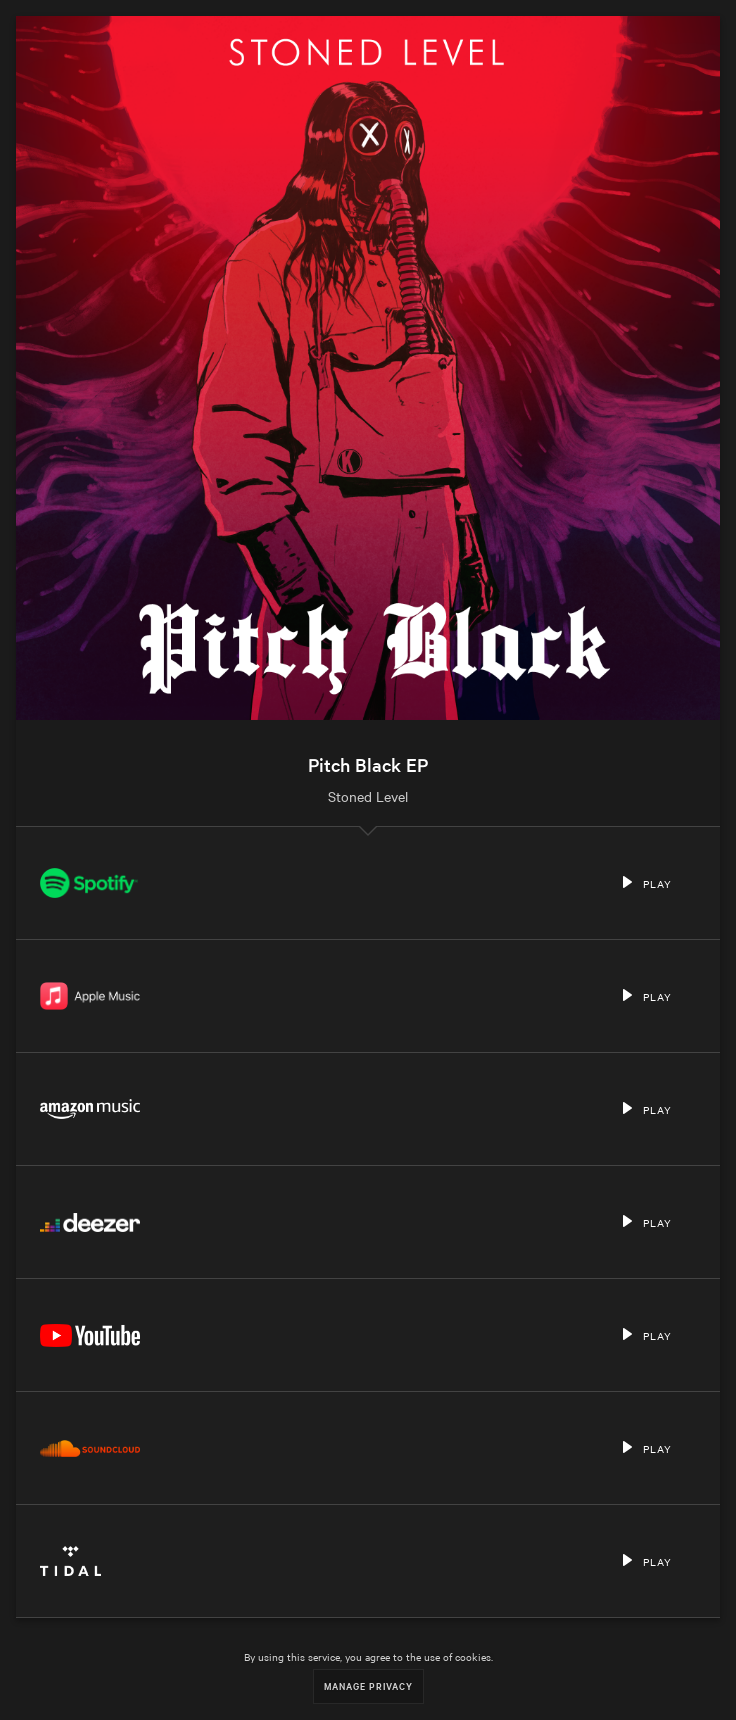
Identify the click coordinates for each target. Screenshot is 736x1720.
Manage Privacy (368, 1685)
